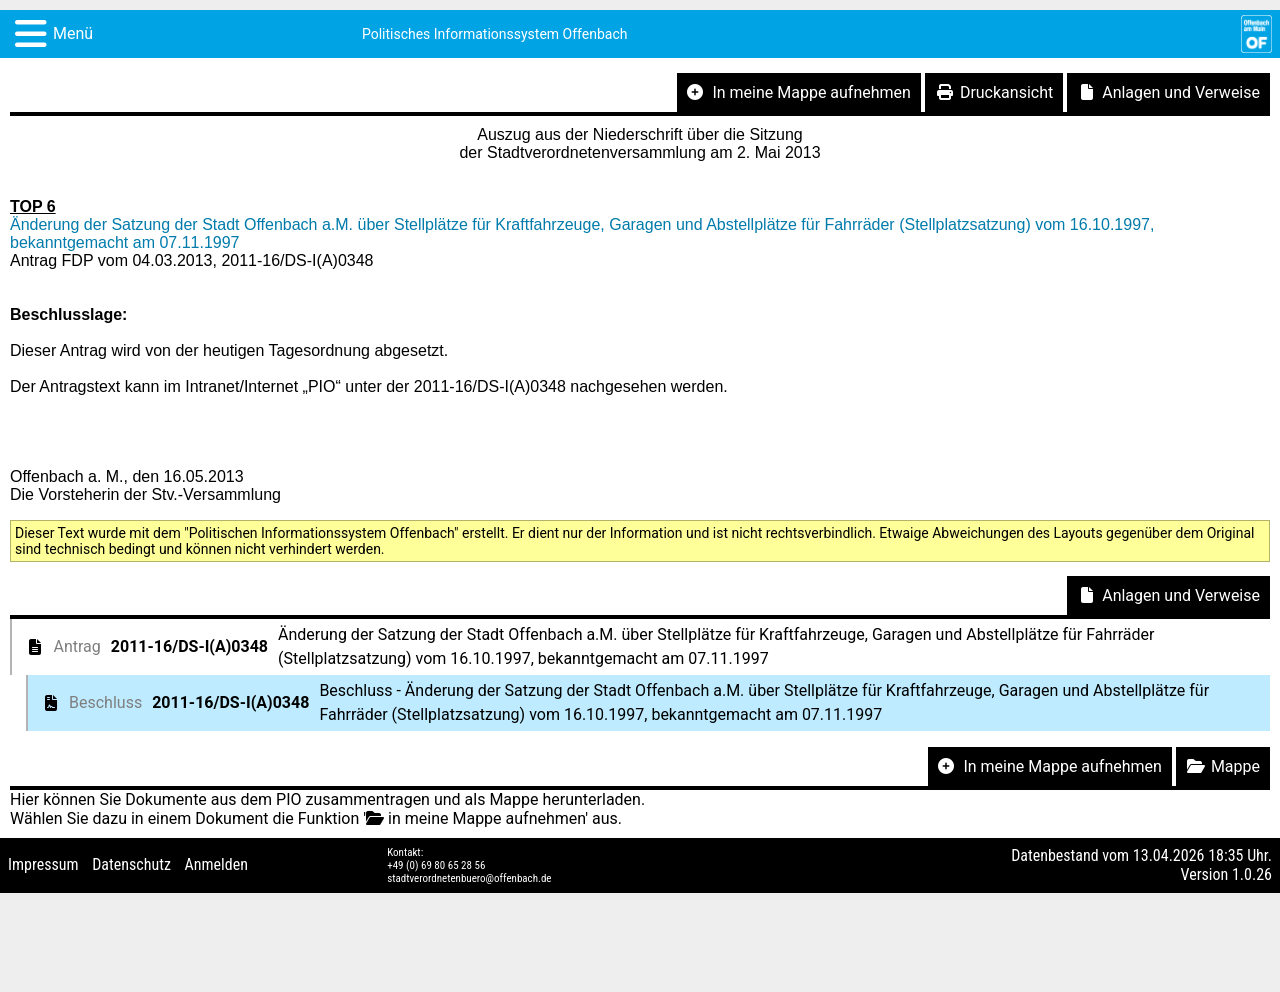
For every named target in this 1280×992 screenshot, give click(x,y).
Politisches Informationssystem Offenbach (495, 34)
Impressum (43, 864)
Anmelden (216, 864)
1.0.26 (1252, 874)
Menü (73, 33)
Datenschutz (131, 864)
